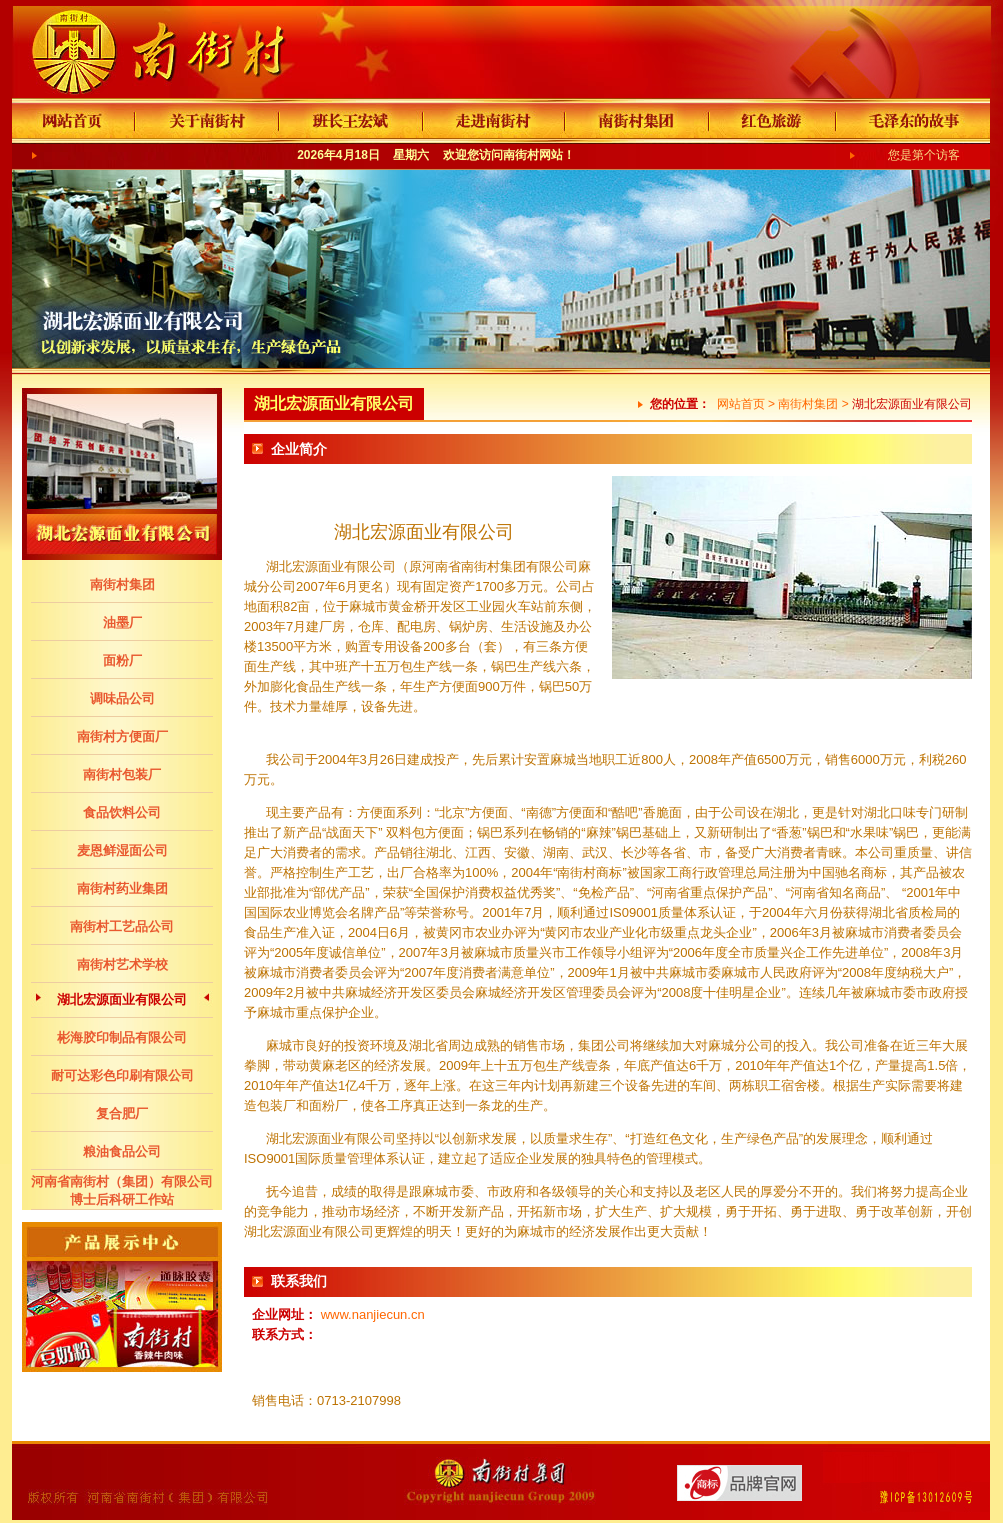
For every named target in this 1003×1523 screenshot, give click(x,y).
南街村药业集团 (122, 888)
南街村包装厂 (122, 774)
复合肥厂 (122, 1113)
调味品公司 (122, 698)
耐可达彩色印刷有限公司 (122, 1075)
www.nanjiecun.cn (373, 1314)
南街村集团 (122, 584)
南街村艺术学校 (122, 964)
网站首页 (741, 404)
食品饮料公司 (122, 812)
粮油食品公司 (122, 1151)
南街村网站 (533, 155)
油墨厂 (122, 622)
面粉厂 (122, 660)
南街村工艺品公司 (122, 926)
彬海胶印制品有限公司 (122, 1037)
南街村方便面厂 (122, 736)
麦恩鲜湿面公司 (122, 850)
